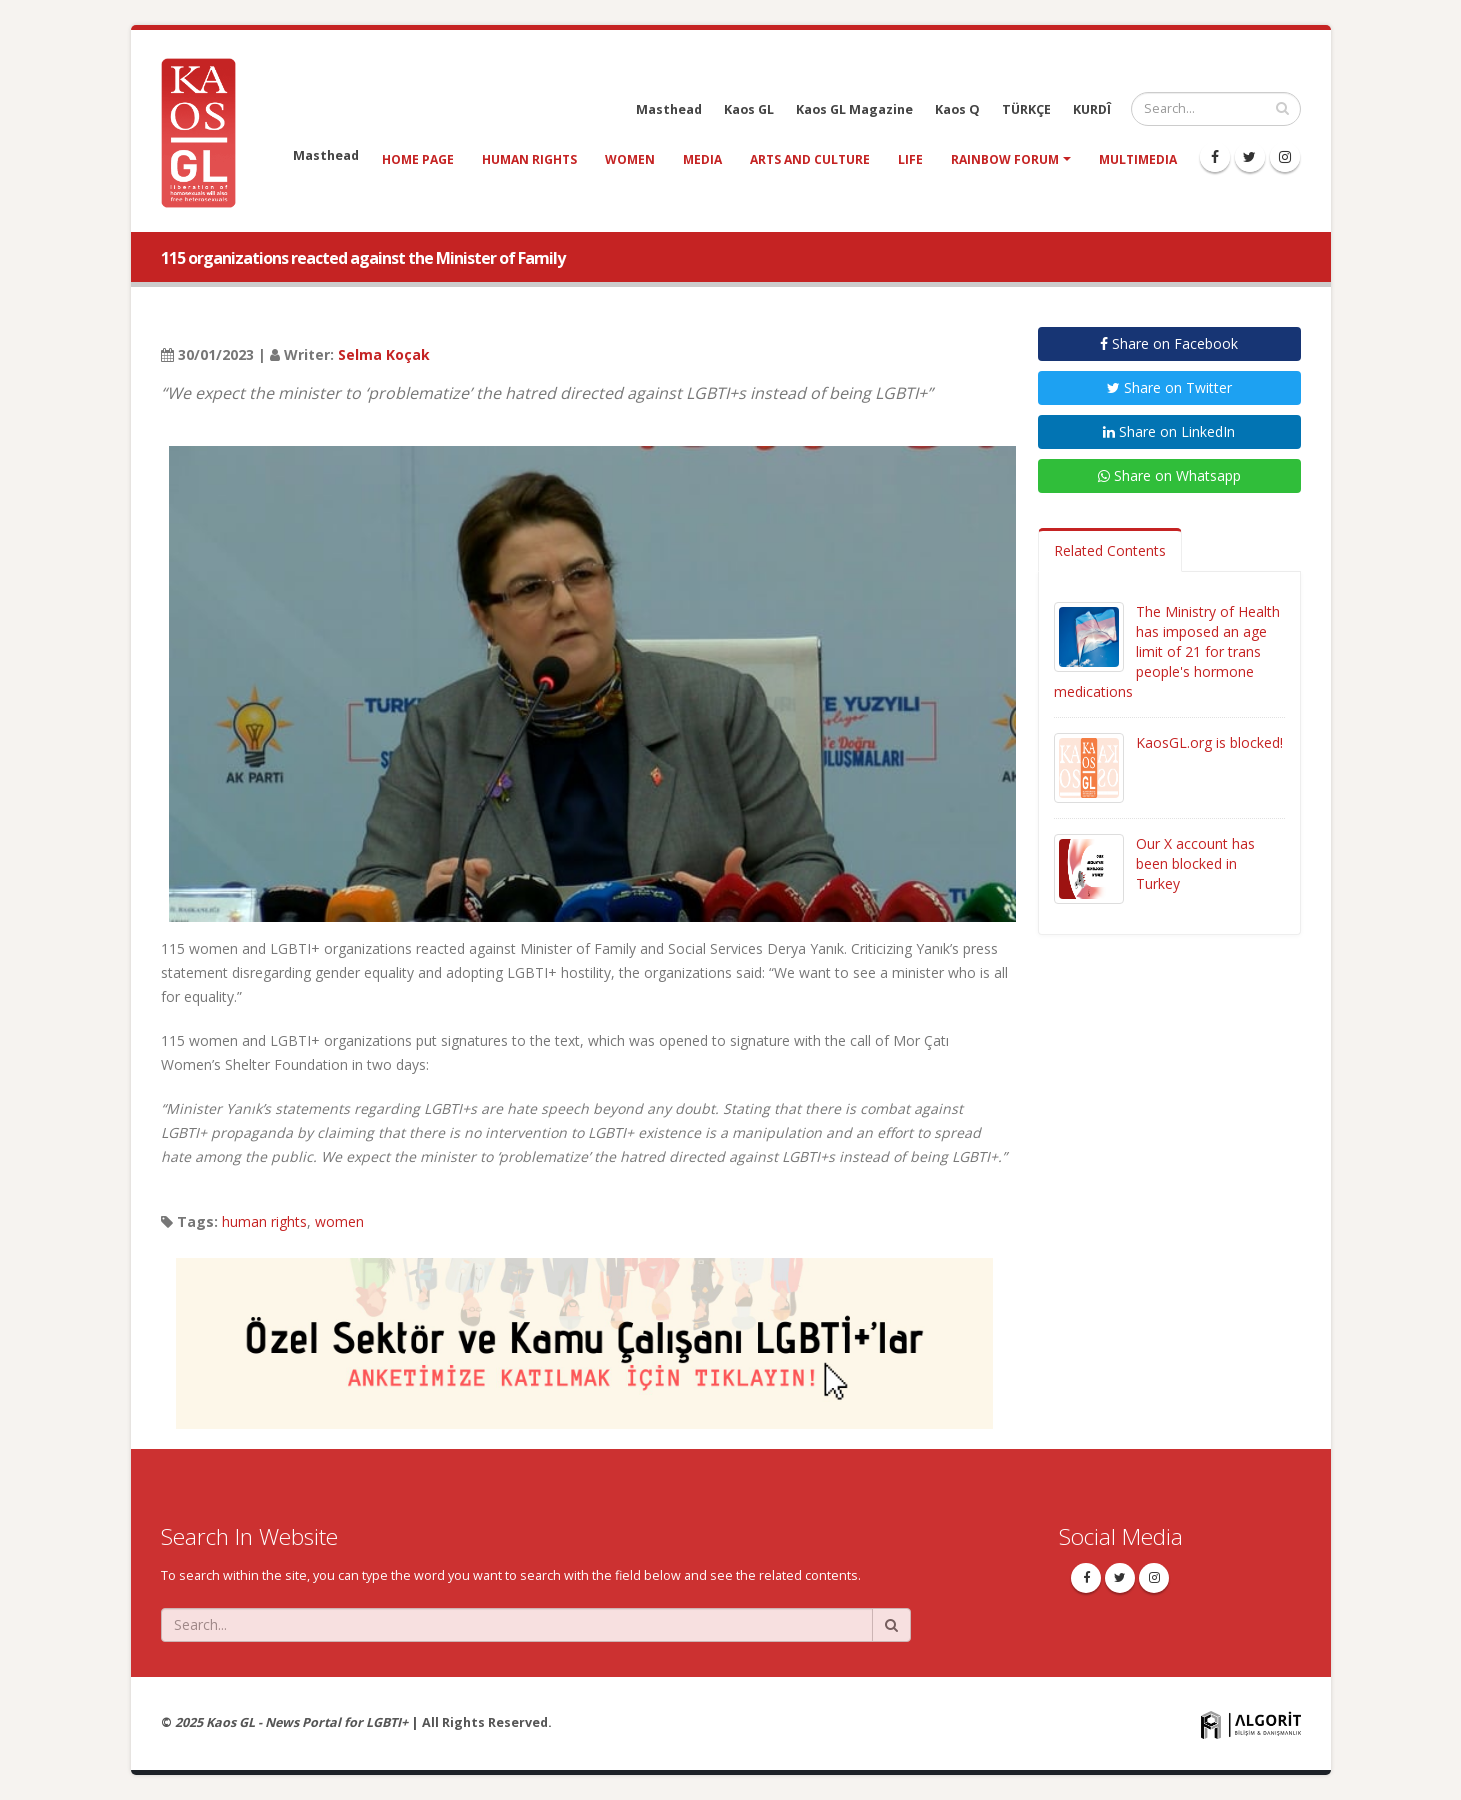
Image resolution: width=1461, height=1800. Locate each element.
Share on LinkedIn (1169, 431)
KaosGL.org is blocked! (1209, 742)
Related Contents (1110, 550)
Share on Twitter (1169, 387)
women (630, 159)
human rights (529, 159)
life (910, 159)
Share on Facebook (1169, 343)
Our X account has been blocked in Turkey (1195, 863)
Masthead (669, 109)
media (702, 159)
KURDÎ (1092, 109)
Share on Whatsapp (1169, 475)
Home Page (418, 159)
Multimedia (1138, 159)
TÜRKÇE (1026, 109)
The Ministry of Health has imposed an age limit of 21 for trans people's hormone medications (1167, 651)
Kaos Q (957, 109)
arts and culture (810, 159)
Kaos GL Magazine (854, 109)
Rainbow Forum (1005, 159)
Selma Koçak (384, 354)
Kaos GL (749, 109)
